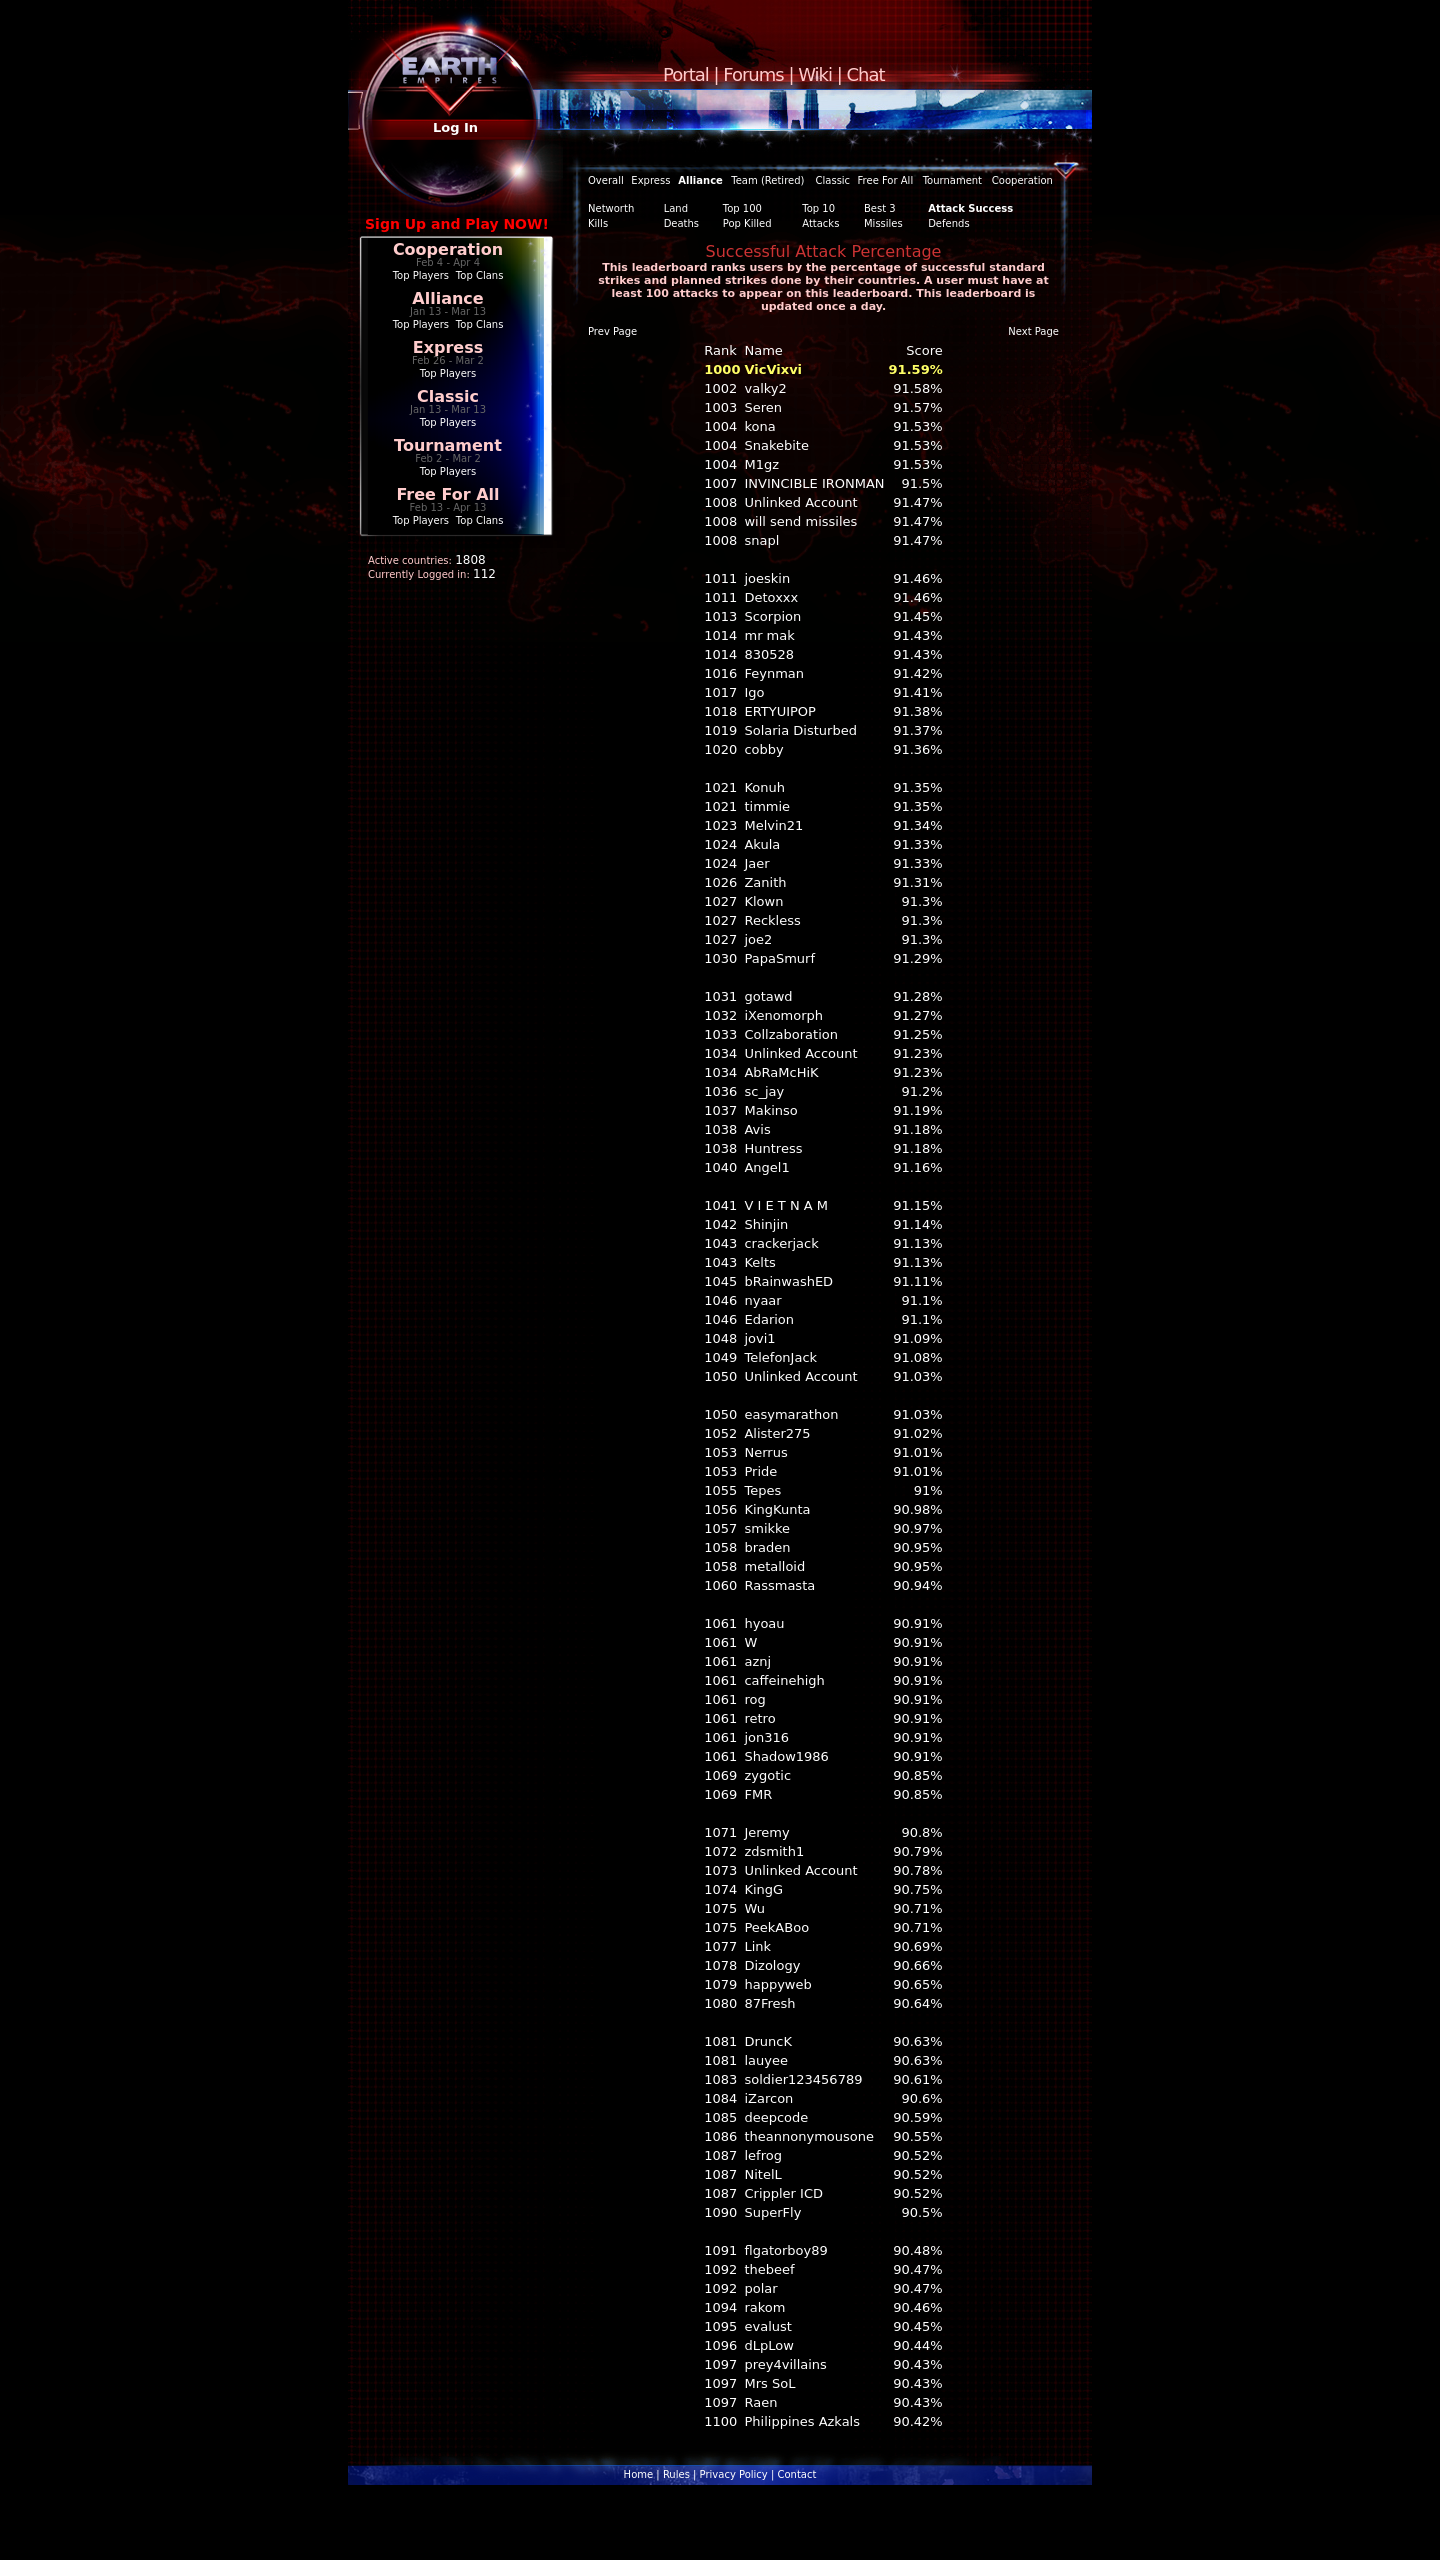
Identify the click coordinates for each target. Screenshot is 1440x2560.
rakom (764, 2307)
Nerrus (765, 1452)
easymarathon (791, 1414)
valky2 (765, 388)
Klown (763, 901)
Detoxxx (771, 597)
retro (759, 1718)
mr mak (769, 635)
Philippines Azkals (802, 2421)
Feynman (774, 673)
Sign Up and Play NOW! (457, 224)
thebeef (769, 2269)
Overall (606, 180)
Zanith (765, 882)
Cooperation (448, 249)
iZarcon (768, 2098)
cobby (763, 749)
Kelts (759, 1262)
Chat (866, 74)
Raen (760, 2402)
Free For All (447, 494)
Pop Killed (747, 223)
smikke (767, 1528)
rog (754, 1699)
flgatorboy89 (785, 2250)
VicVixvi (773, 369)
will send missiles (800, 521)
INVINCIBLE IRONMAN (814, 483)
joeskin (767, 578)
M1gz (761, 464)
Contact (796, 2474)
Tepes (762, 1490)
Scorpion (772, 616)
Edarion (769, 1319)
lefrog (762, 2155)
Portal (686, 74)
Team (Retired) (767, 180)
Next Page (1033, 331)
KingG (763, 1889)
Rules (676, 2474)
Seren (763, 407)
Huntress (773, 1148)
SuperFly (772, 2212)
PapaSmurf (779, 958)
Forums (753, 74)
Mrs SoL (769, 2383)
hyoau (764, 1623)
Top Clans (480, 275)
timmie (767, 806)
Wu (754, 1908)
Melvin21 (773, 825)
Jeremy (766, 1832)
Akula (762, 844)
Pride (760, 1471)
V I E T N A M (786, 1205)
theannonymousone (809, 2136)
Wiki (815, 74)
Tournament (448, 445)
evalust (767, 2326)
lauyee (766, 2060)
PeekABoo (776, 1927)
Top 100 (742, 208)
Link (757, 1946)
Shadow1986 (786, 1756)
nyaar (762, 1300)
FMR (758, 1794)
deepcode (776, 2117)
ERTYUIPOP (779, 711)
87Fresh (769, 2003)
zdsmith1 (774, 1851)
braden (767, 1547)
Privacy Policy (734, 2474)
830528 (769, 654)
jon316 (766, 1737)
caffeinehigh (784, 1680)
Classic (448, 396)
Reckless (772, 920)
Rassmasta (779, 1585)
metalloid (774, 1566)
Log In (455, 127)
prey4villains (785, 2364)
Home (639, 2474)
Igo (754, 692)
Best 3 (880, 208)
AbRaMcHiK (781, 1072)
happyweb (777, 1984)
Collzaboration (790, 1034)
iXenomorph (783, 1015)
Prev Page (612, 331)
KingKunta (777, 1509)
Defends (948, 223)
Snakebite (776, 445)
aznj (757, 1661)
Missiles (883, 223)
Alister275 (777, 1433)
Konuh (764, 787)
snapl (761, 540)
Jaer (756, 863)
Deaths (681, 223)
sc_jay (764, 1091)
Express (448, 347)
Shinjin (766, 1224)
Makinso (770, 1110)
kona (759, 426)
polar (760, 2288)
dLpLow (768, 2345)
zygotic (767, 1775)
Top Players (421, 275)
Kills (598, 223)
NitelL (762, 2174)
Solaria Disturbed (800, 730)
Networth (611, 208)
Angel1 (766, 1167)
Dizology (772, 1965)
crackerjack (781, 1243)
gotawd (768, 996)
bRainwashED (788, 1281)
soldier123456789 (803, 2079)
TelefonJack (780, 1357)
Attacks (820, 223)
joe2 (758, 939)
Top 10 (818, 208)
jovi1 (759, 1338)
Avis (757, 1129)
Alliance (447, 298)
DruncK (768, 2041)
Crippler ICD (783, 2193)
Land (676, 208)
